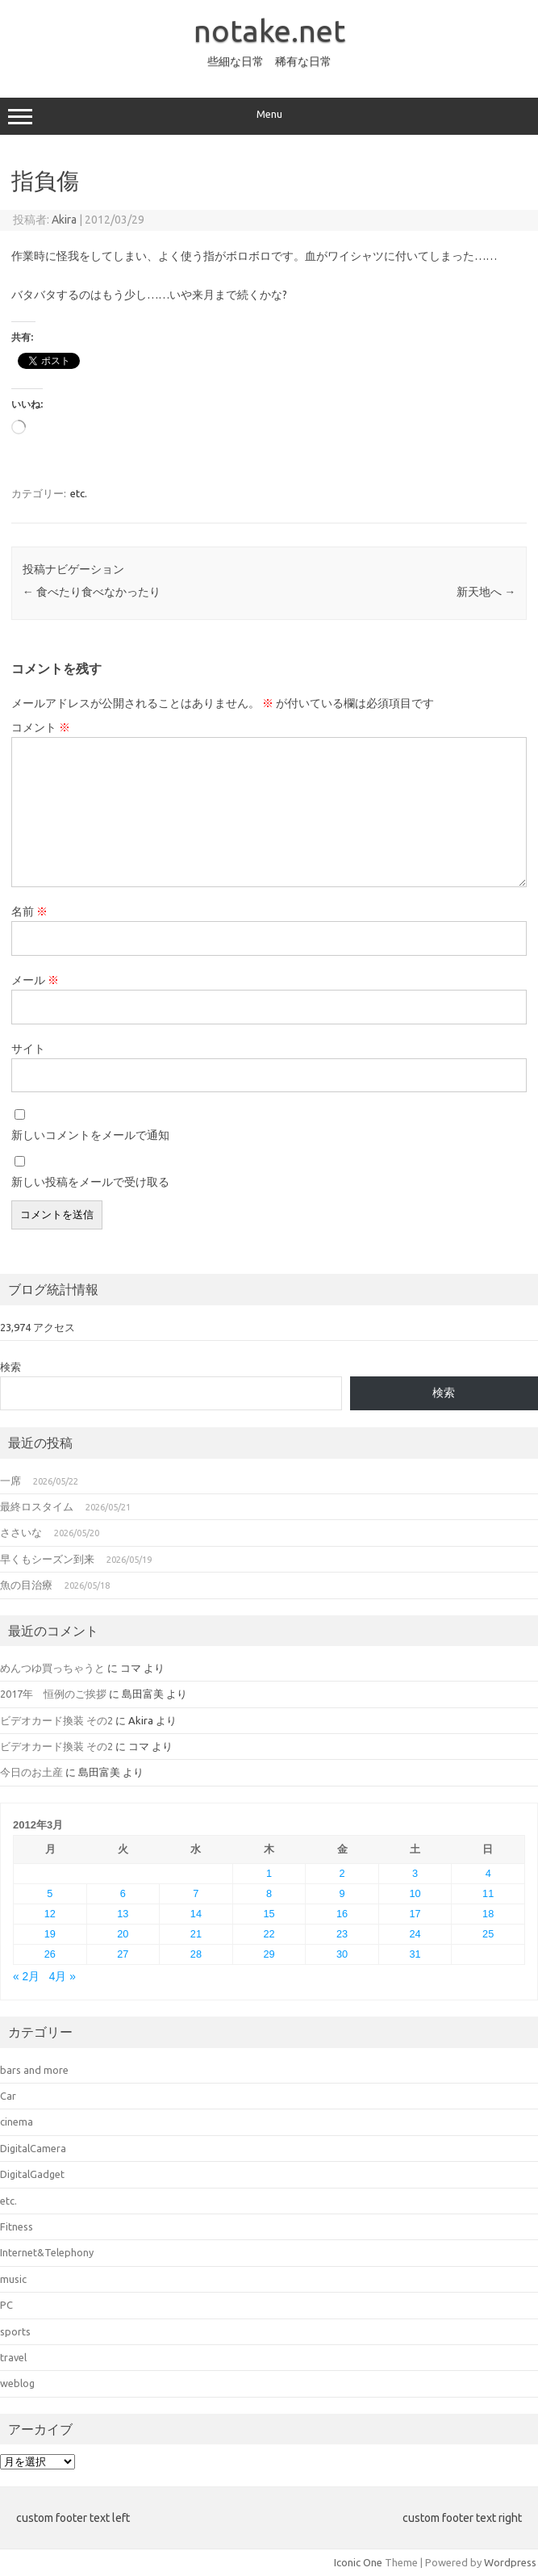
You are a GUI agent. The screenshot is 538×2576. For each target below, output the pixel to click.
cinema (16, 2121)
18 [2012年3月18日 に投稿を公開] (488, 1914)
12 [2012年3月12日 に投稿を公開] (50, 1914)
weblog (17, 2383)
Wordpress (510, 2562)
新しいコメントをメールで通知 (90, 1135)
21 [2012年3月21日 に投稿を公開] (196, 1934)
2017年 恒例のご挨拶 (53, 1693)
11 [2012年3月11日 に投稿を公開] (488, 1893)
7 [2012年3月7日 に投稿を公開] (195, 1893)
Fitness (16, 2226)
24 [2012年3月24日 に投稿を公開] (415, 1934)
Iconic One (358, 2562)
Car (8, 2095)
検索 (10, 1366)
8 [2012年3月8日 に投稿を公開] (269, 1893)
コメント (40, 727)
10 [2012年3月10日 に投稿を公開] (415, 1893)
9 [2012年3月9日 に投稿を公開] (341, 1893)
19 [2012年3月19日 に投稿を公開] (50, 1934)
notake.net (269, 31)
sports (15, 2331)
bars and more (34, 2069)
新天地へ (486, 591)
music (13, 2279)
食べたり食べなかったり (92, 591)
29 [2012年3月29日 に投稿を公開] (268, 1954)
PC (6, 2304)
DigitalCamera (33, 2148)
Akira (64, 219)
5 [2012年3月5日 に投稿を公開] (49, 1893)
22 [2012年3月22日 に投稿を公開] (268, 1934)
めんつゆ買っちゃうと (52, 1667)
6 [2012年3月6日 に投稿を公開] (123, 1893)
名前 (29, 911)
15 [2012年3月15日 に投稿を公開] (268, 1914)
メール (35, 980)
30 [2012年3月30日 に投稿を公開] (342, 1954)
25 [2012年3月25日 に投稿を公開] (488, 1934)
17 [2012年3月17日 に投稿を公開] (415, 1914)
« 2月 (26, 1977)
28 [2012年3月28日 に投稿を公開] (196, 1954)
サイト (28, 1048)
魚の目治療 (26, 1584)
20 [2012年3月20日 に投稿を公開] (122, 1934)
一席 (10, 1480)
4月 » (62, 1977)
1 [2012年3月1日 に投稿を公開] (269, 1873)
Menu (269, 116)
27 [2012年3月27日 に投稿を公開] (122, 1954)
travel (13, 2357)
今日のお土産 (31, 1772)
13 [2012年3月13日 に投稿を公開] (122, 1914)
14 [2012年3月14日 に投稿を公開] (196, 1914)
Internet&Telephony (47, 2252)
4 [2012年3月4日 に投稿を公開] (488, 1873)
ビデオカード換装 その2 (56, 1720)
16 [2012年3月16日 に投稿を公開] (342, 1914)
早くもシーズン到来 (47, 1558)
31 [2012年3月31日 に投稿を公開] (415, 1954)
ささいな (21, 1532)
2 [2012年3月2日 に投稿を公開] (341, 1873)
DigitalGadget (32, 2174)
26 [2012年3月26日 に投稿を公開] (50, 1954)
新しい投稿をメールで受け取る (90, 1181)
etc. (78, 493)
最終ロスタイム (36, 1506)
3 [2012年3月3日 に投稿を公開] (415, 1873)
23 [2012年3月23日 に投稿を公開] (342, 1934)
